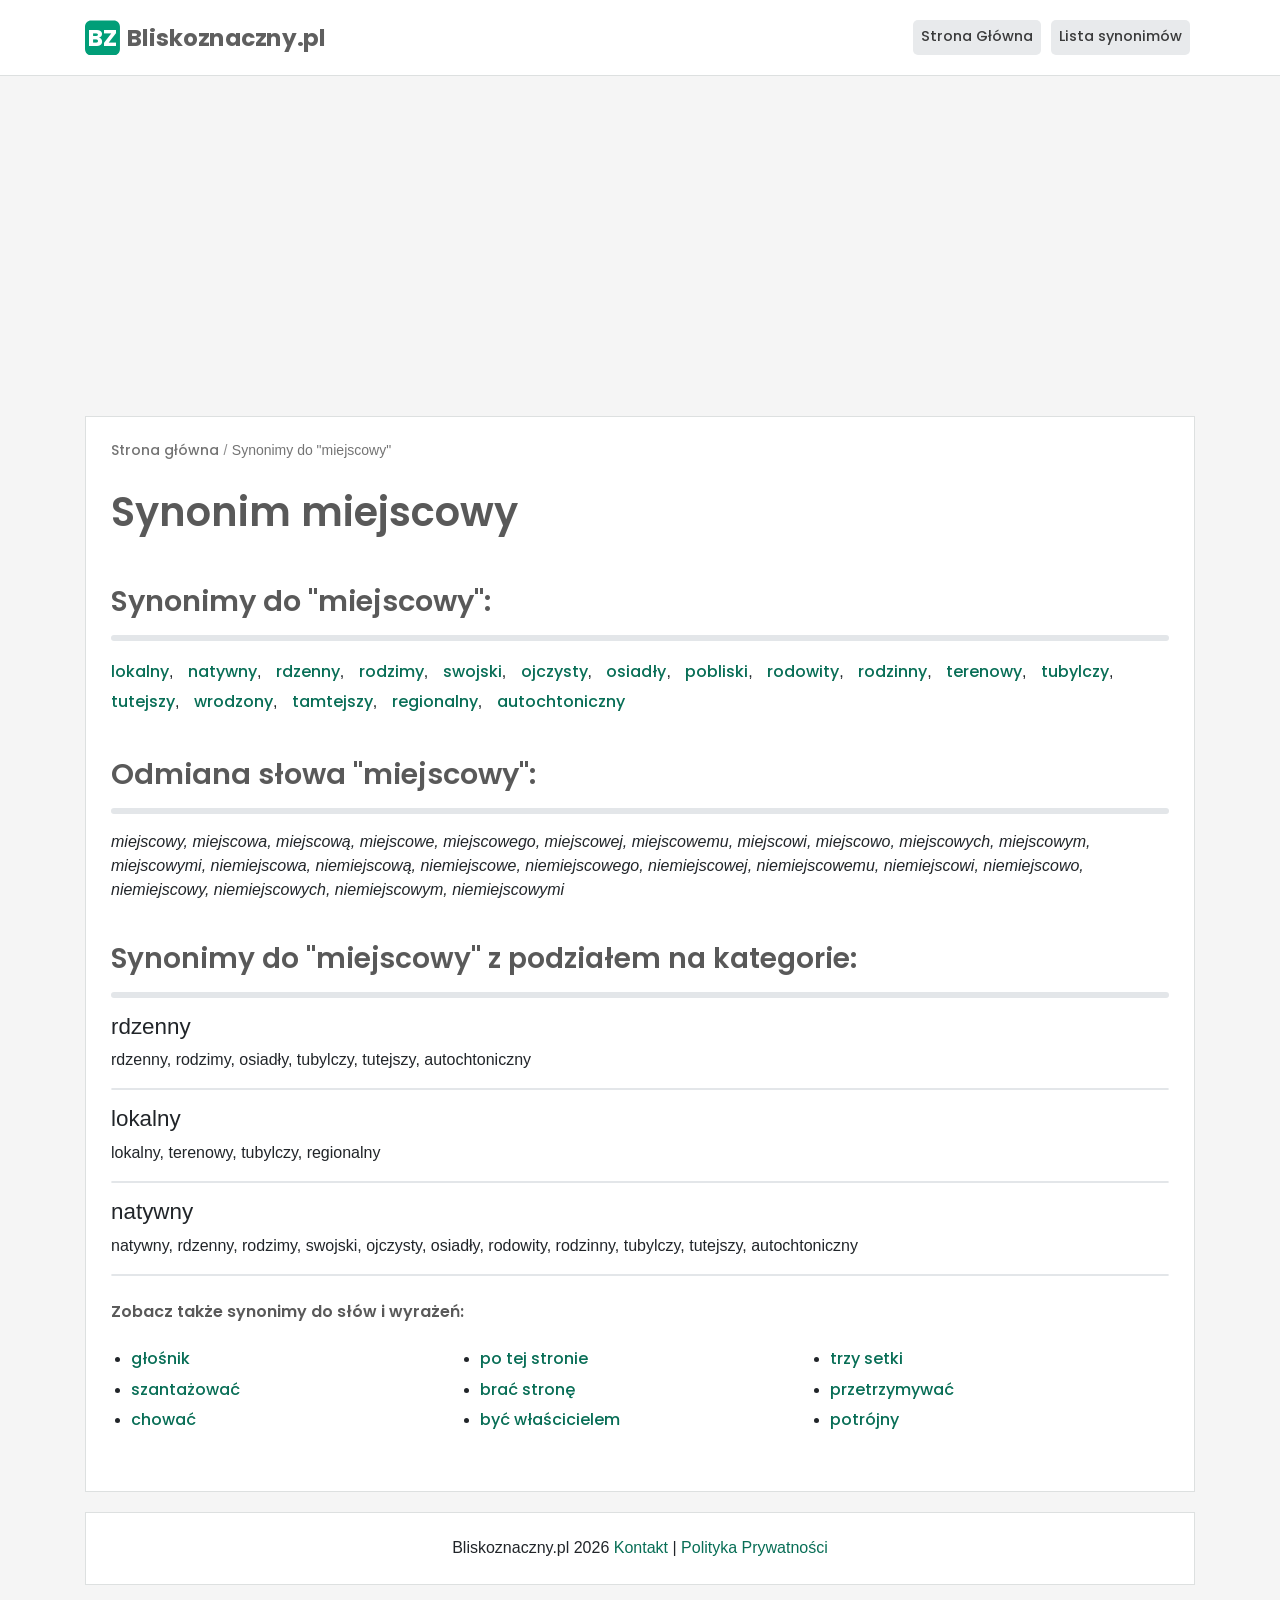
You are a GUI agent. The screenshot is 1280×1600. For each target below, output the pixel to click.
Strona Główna (977, 36)
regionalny (435, 701)
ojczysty (554, 671)
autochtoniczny (561, 701)
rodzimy (391, 671)
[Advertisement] (640, 246)
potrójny (864, 1419)
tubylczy (1075, 671)
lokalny (140, 671)
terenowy (984, 671)
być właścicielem (550, 1419)
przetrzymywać (892, 1389)
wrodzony (233, 701)
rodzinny (892, 671)
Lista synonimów (1120, 36)
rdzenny (308, 671)
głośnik (160, 1358)
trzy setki (866, 1358)
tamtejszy (332, 701)
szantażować (185, 1389)
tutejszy (143, 701)
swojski (472, 671)
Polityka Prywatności (754, 1547)
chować (163, 1419)
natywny (222, 671)
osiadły (636, 671)
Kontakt (641, 1547)
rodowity (803, 671)
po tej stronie (534, 1358)
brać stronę (527, 1389)
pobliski (716, 671)
